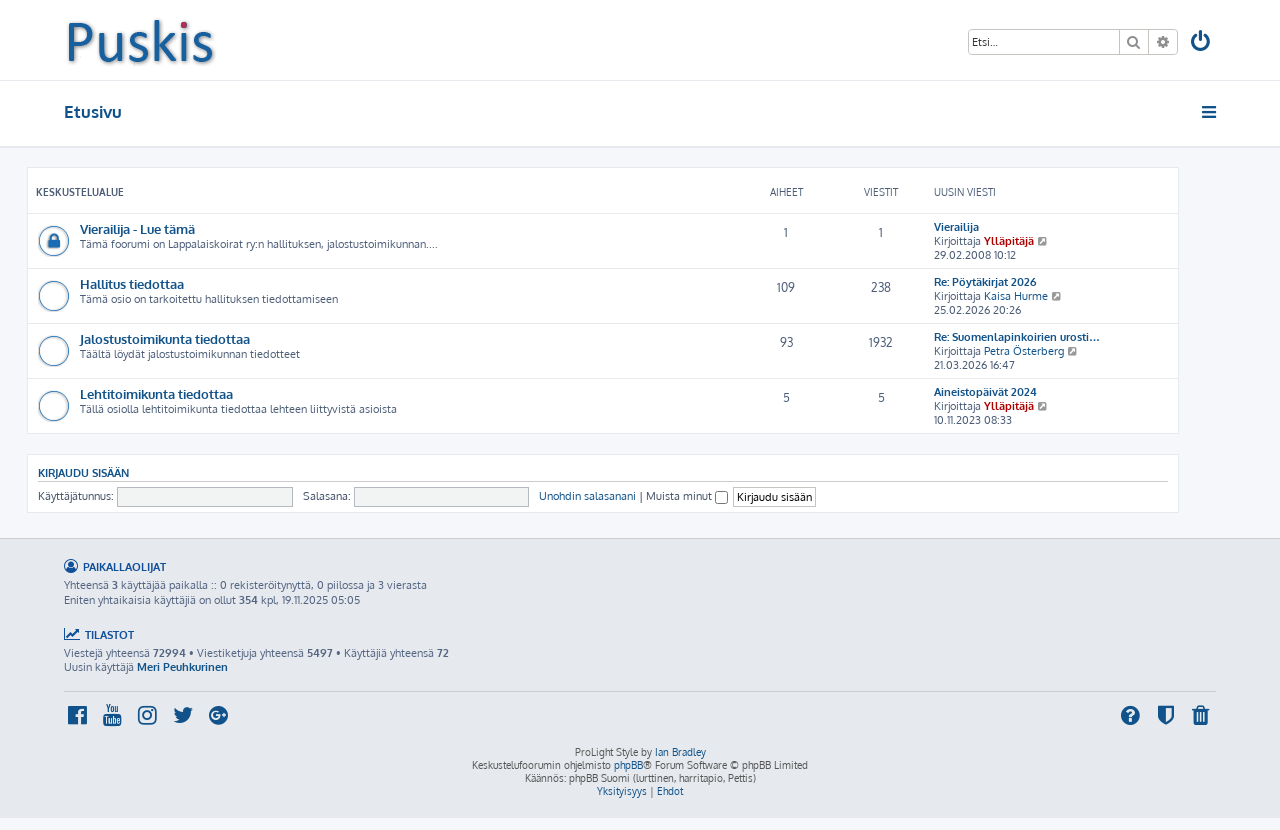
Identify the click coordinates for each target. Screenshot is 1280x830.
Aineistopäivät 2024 (985, 392)
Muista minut (687, 496)
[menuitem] (1202, 43)
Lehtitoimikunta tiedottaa (156, 393)
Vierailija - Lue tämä (137, 228)
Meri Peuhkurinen (182, 667)
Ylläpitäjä (1009, 241)
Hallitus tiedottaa (132, 283)
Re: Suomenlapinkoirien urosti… (1017, 337)
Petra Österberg (1024, 351)
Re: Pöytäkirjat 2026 (985, 282)
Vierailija (956, 227)
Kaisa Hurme (1016, 296)
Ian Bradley (680, 752)
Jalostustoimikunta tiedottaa (165, 338)
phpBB (628, 765)
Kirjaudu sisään (83, 472)
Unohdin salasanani (587, 496)
